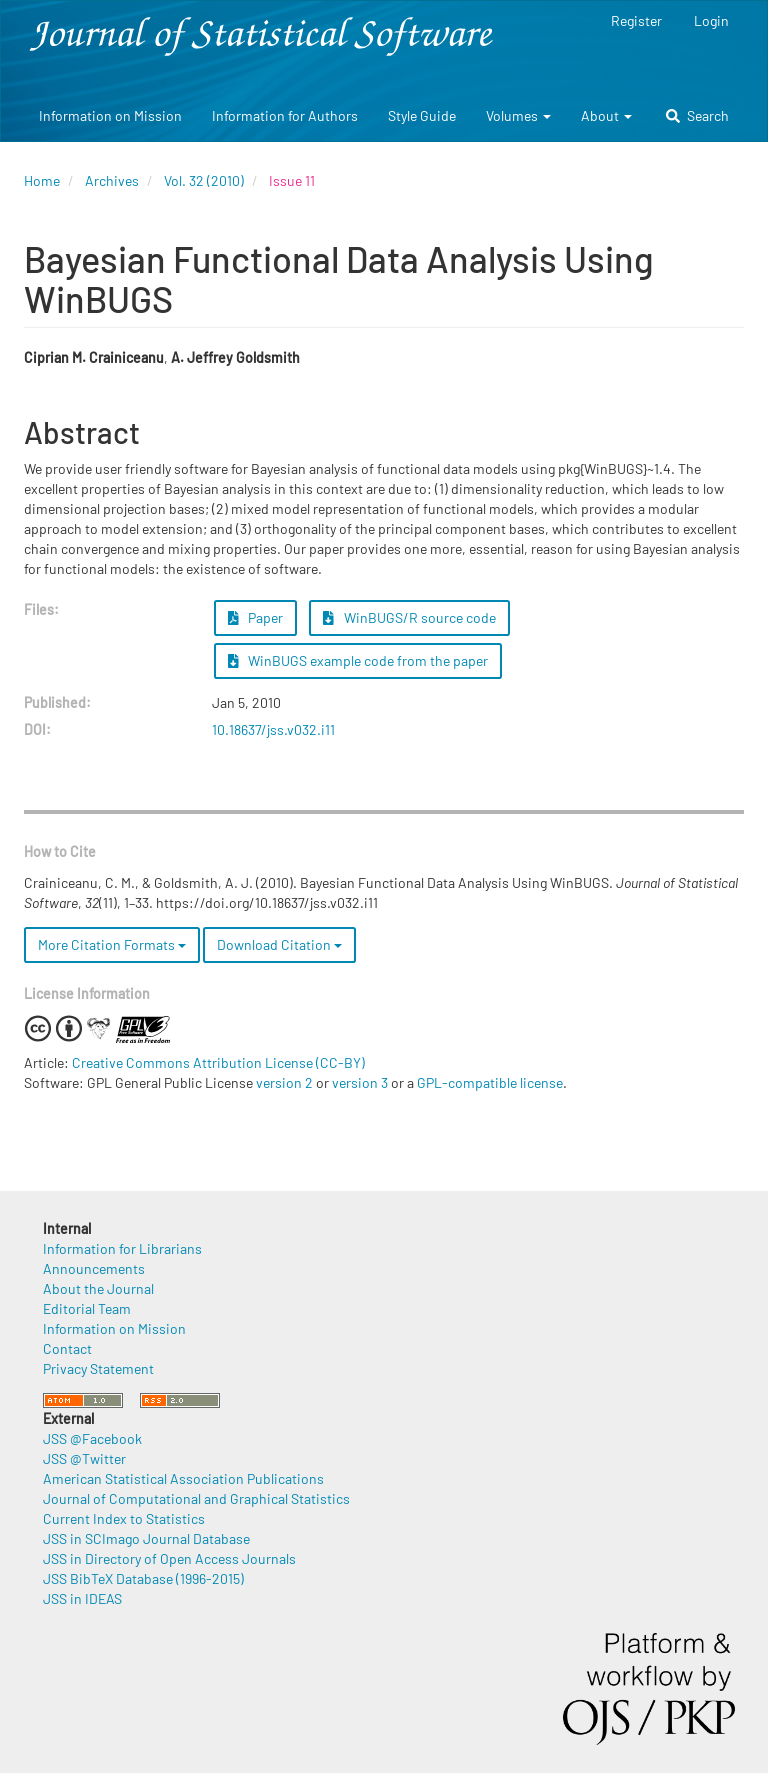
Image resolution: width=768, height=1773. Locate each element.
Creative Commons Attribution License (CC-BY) (218, 1062)
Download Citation (279, 944)
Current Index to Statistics (124, 1518)
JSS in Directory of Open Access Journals (169, 1558)
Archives (112, 180)
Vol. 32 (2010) (204, 180)
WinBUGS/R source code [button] (409, 617)
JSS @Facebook (92, 1438)
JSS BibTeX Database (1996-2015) (143, 1578)
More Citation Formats (112, 944)
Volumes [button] (518, 115)
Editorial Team (87, 1308)
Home (42, 180)
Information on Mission (110, 115)
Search (697, 115)
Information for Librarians (122, 1248)
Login (711, 20)
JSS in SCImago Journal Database (146, 1538)
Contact (67, 1348)
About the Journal (98, 1288)
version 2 (284, 1082)
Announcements (94, 1268)
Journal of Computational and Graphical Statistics (196, 1498)
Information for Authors (285, 115)
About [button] (606, 115)
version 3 (360, 1082)
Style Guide (422, 115)
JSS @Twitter (84, 1458)
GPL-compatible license (490, 1082)
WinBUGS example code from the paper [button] (358, 660)
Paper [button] (256, 617)
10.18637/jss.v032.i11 (273, 729)
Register (636, 20)
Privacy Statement (98, 1368)
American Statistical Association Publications (183, 1478)
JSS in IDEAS (82, 1598)
